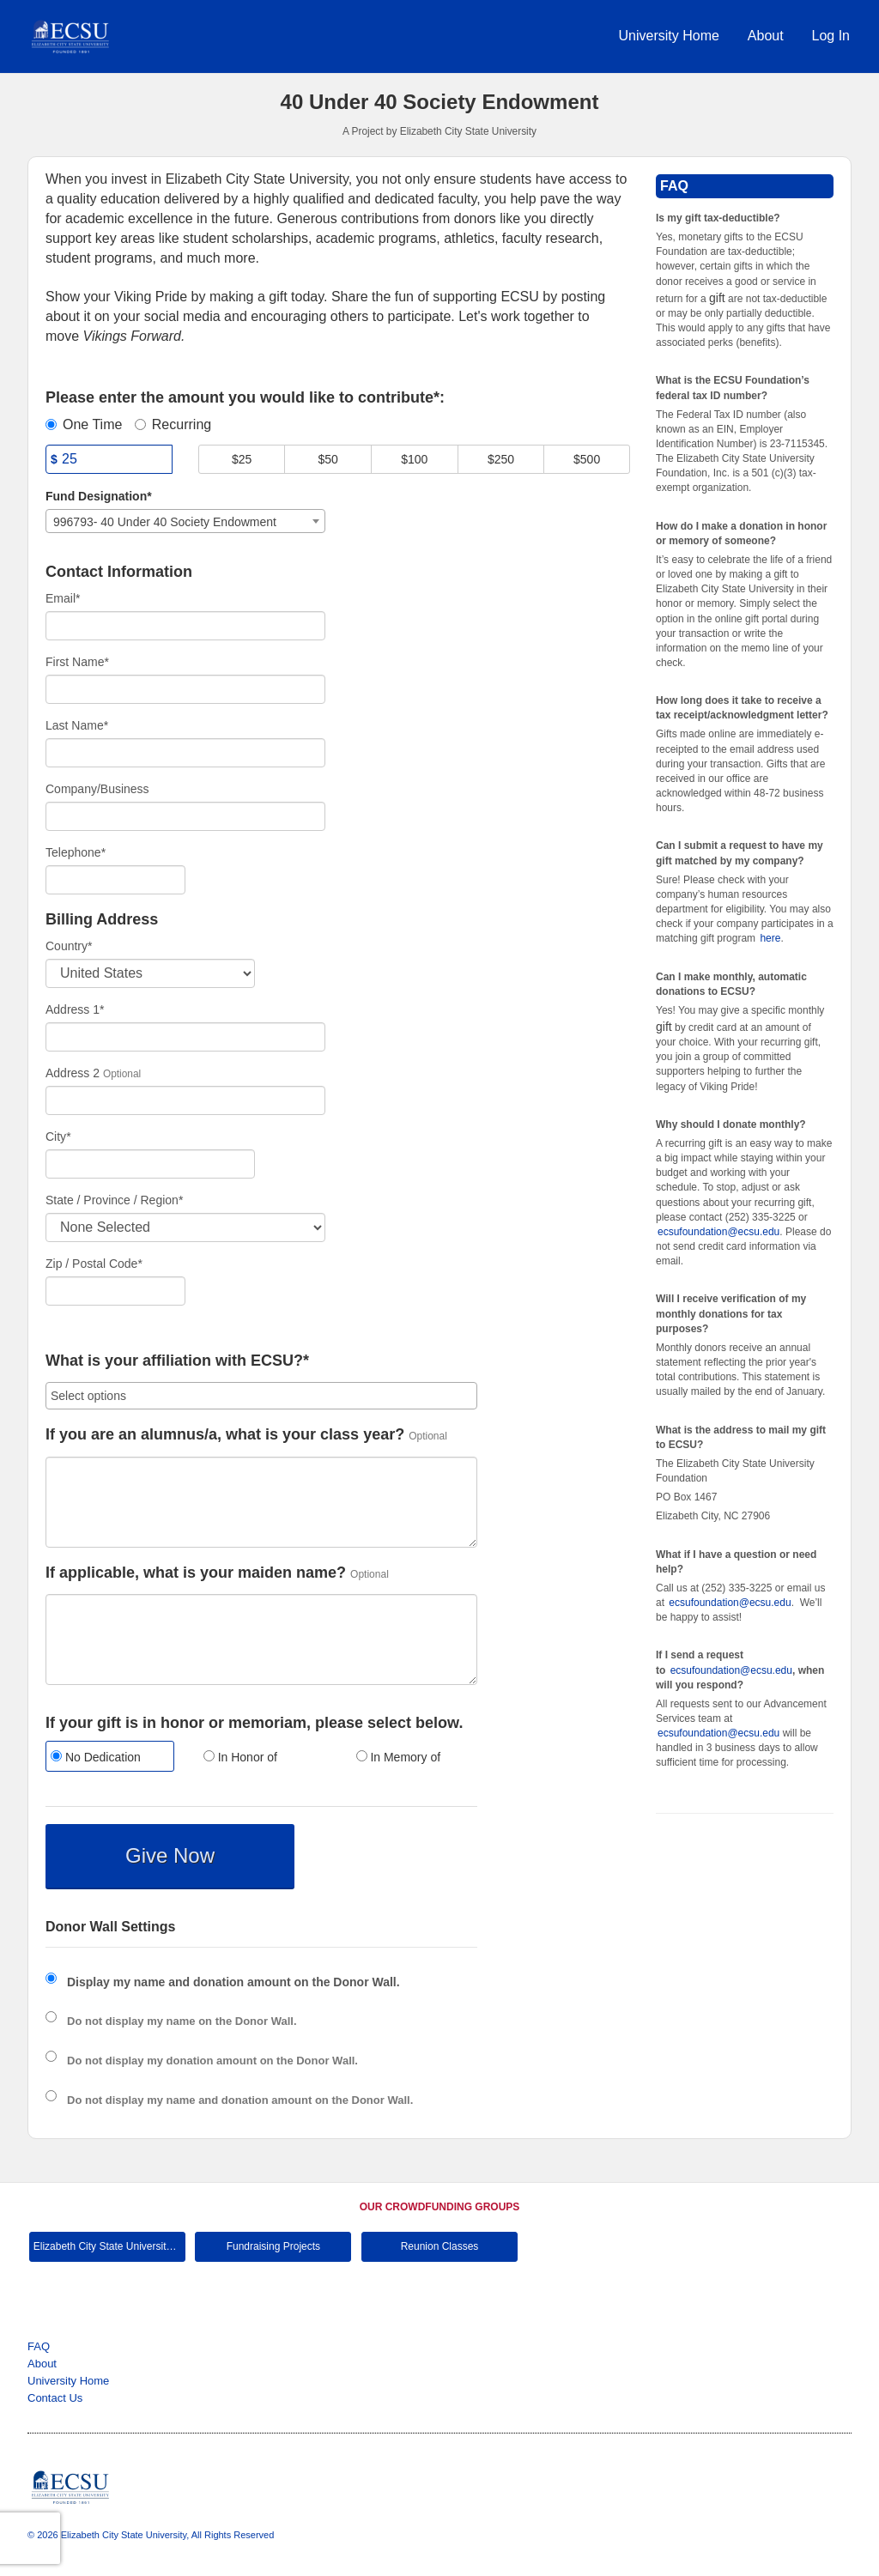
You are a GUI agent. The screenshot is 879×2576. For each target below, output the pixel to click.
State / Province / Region (114, 1200)
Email (62, 598)
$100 (414, 459)
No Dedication (96, 1757)
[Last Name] (185, 752)
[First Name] (185, 689)
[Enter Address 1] (185, 1037)
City (58, 1136)
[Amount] (109, 459)
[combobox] (185, 521)
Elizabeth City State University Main (109, 2246)
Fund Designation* (98, 496)
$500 (586, 459)
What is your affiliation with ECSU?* (177, 1361)
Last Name (76, 725)
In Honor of (240, 1757)
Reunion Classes (440, 2246)
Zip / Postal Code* (93, 1263)
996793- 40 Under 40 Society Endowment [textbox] (164, 522)
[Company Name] (185, 816)
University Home (669, 35)
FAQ (38, 2346)
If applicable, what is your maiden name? (195, 1573)
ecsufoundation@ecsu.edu (718, 1232)
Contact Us (54, 2397)
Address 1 (75, 1009)
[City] (150, 1164)
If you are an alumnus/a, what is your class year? (224, 1435)
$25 (242, 459)
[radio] (109, 1758)
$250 (501, 459)
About (766, 35)
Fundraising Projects (273, 2246)
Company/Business (97, 789)
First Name (77, 662)
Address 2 (72, 1073)
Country (68, 946)
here (770, 938)
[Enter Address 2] (185, 1100)
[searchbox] (261, 1395)
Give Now (170, 1855)
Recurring (173, 424)
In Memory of (398, 1757)
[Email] (185, 625)
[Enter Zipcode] (115, 1291)
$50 (328, 459)
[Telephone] (115, 879)
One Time (83, 424)
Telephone (75, 852)
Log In (831, 35)
